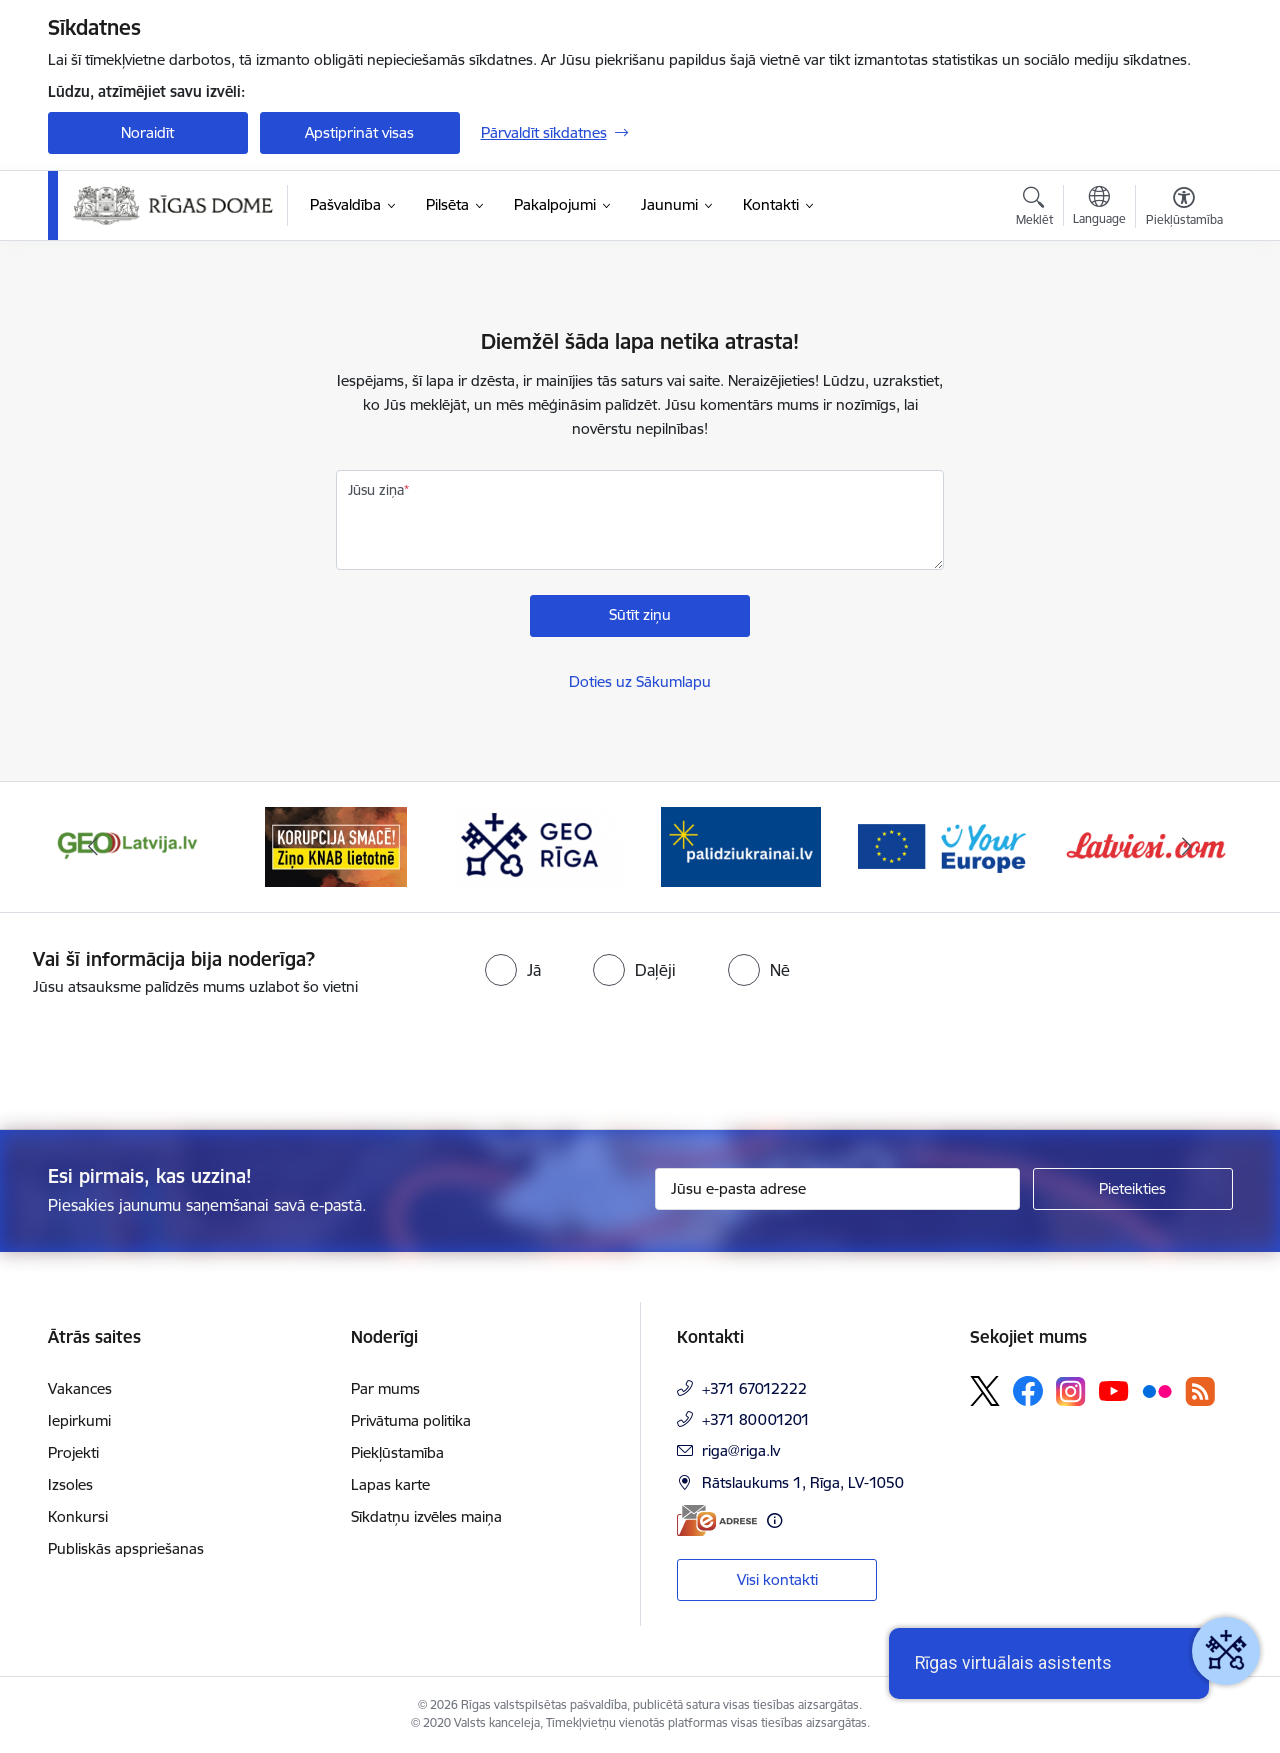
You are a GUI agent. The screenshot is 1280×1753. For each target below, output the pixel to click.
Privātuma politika (411, 1420)
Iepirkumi (79, 1420)
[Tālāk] (1187, 847)
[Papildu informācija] (774, 1520)
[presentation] (167, 1055)
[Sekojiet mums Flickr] (1157, 1390)
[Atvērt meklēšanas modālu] (1034, 209)
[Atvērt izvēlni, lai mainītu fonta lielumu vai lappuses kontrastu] (1184, 209)
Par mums (385, 1388)
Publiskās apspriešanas (126, 1548)
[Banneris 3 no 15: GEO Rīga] (539, 845)
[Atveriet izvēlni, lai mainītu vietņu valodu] (1099, 208)
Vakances (80, 1388)
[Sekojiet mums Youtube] (1114, 1390)
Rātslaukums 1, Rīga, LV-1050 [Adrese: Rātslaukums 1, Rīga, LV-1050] (803, 1482)
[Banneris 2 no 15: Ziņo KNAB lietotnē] (336, 845)
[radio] (513, 970)
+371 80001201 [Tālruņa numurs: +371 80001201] (756, 1419)
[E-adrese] (717, 1520)
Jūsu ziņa (376, 490)
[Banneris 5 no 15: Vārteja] (944, 845)
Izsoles (70, 1484)
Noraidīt (147, 132)
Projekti (73, 1452)
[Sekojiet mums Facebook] (1028, 1391)
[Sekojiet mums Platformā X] (985, 1391)
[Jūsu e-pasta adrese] (837, 1189)
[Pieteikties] (1133, 1189)
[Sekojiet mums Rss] (1200, 1391)
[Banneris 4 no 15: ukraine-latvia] (741, 845)
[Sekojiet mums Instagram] (1071, 1391)
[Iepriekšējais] (94, 847)
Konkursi (78, 1516)
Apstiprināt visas (359, 132)
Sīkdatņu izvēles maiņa (426, 1516)
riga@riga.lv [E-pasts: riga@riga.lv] (741, 1450)
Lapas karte (390, 1484)
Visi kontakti (777, 1579)
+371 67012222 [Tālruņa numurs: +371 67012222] (754, 1388)
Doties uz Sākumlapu (640, 681)
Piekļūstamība (397, 1452)
